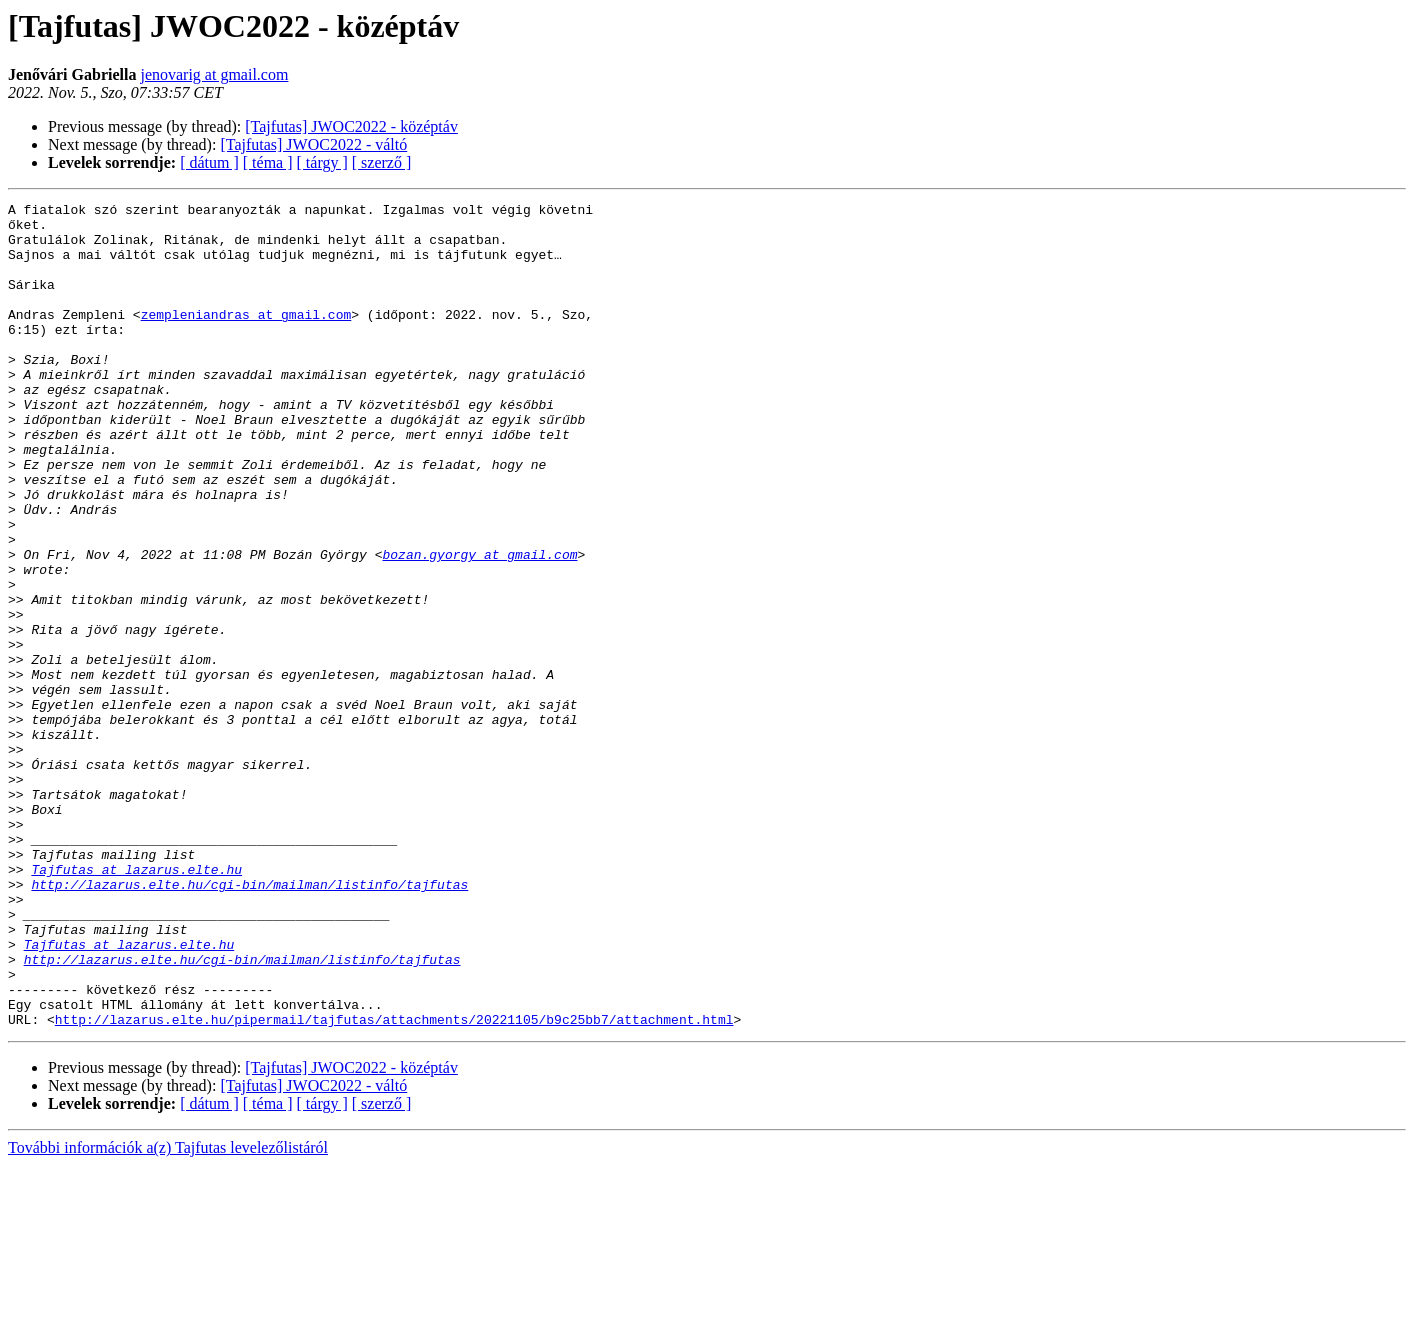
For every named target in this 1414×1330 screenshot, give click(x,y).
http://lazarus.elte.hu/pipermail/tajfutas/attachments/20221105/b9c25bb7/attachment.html (394, 1184)
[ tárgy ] (322, 162)
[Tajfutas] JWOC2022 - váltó (313, 144)
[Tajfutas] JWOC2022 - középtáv (351, 126)
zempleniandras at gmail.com (246, 338)
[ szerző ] (382, 162)
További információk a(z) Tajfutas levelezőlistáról (168, 1312)
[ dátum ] (209, 162)
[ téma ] (268, 162)
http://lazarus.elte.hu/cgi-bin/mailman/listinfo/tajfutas (249, 1022)
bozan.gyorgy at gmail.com (479, 626)
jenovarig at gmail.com (214, 74)
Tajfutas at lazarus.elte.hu (136, 1004)
